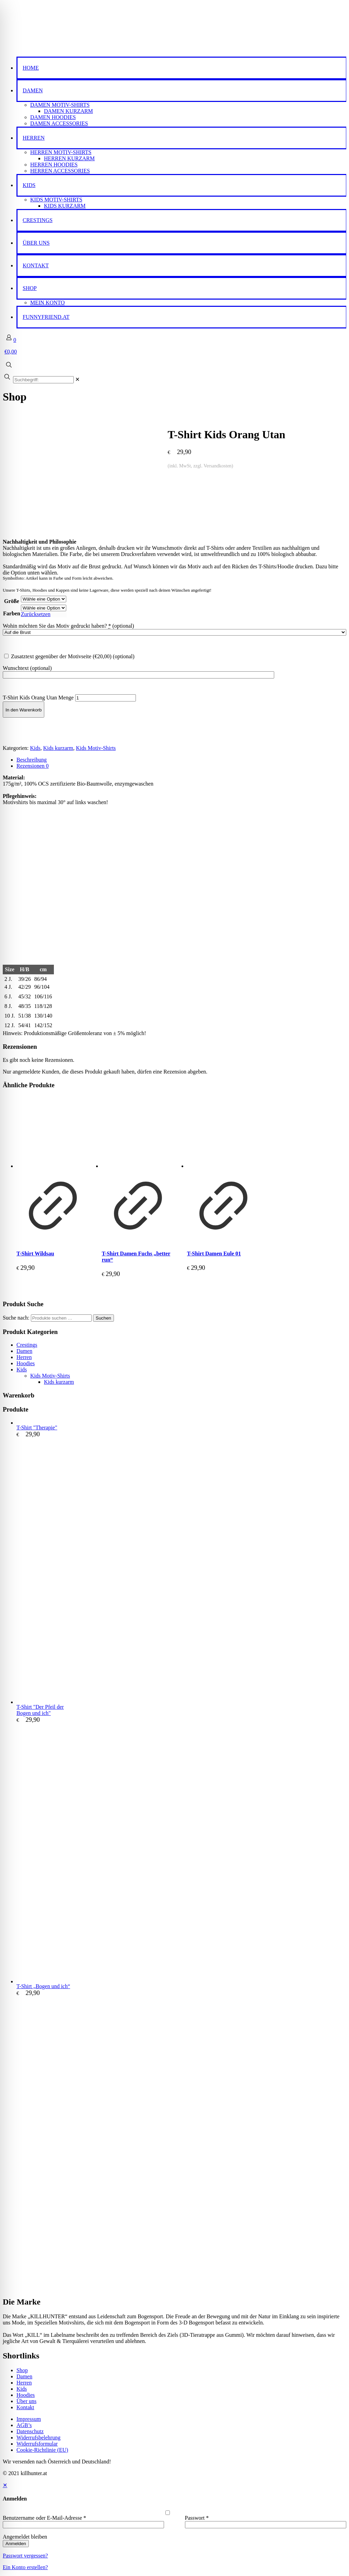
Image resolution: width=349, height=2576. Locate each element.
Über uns (26, 2401)
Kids (35, 748)
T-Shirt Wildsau (35, 1253)
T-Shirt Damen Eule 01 (214, 1253)
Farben (11, 613)
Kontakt (25, 2407)
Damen (24, 1351)
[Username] (83, 2524)
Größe (11, 601)
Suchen (103, 1318)
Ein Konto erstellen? (25, 2567)
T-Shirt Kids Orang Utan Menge (38, 697)
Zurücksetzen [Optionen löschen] (35, 614)
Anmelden (15, 2543)
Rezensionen (32, 766)
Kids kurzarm (58, 748)
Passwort (197, 2518)
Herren (24, 1357)
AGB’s (24, 2425)
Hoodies (25, 1363)
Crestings (26, 1345)
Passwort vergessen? (25, 2555)
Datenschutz (30, 2431)
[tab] (181, 760)
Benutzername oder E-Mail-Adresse (44, 2518)
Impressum (28, 2419)
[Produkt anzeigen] (52, 1240)
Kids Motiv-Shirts (96, 748)
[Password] (265, 2524)
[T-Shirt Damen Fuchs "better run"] (138, 1132)
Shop (22, 2370)
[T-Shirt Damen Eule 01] (223, 1132)
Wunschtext (27, 668)
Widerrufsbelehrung (38, 2437)
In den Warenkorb (23, 709)
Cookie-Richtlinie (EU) (42, 2450)
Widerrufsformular (37, 2444)
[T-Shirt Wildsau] (52, 1132)
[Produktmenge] (105, 697)
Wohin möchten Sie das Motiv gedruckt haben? (68, 626)
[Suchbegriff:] (43, 379)
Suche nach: (16, 1318)
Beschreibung (31, 760)
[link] (77, 379)
